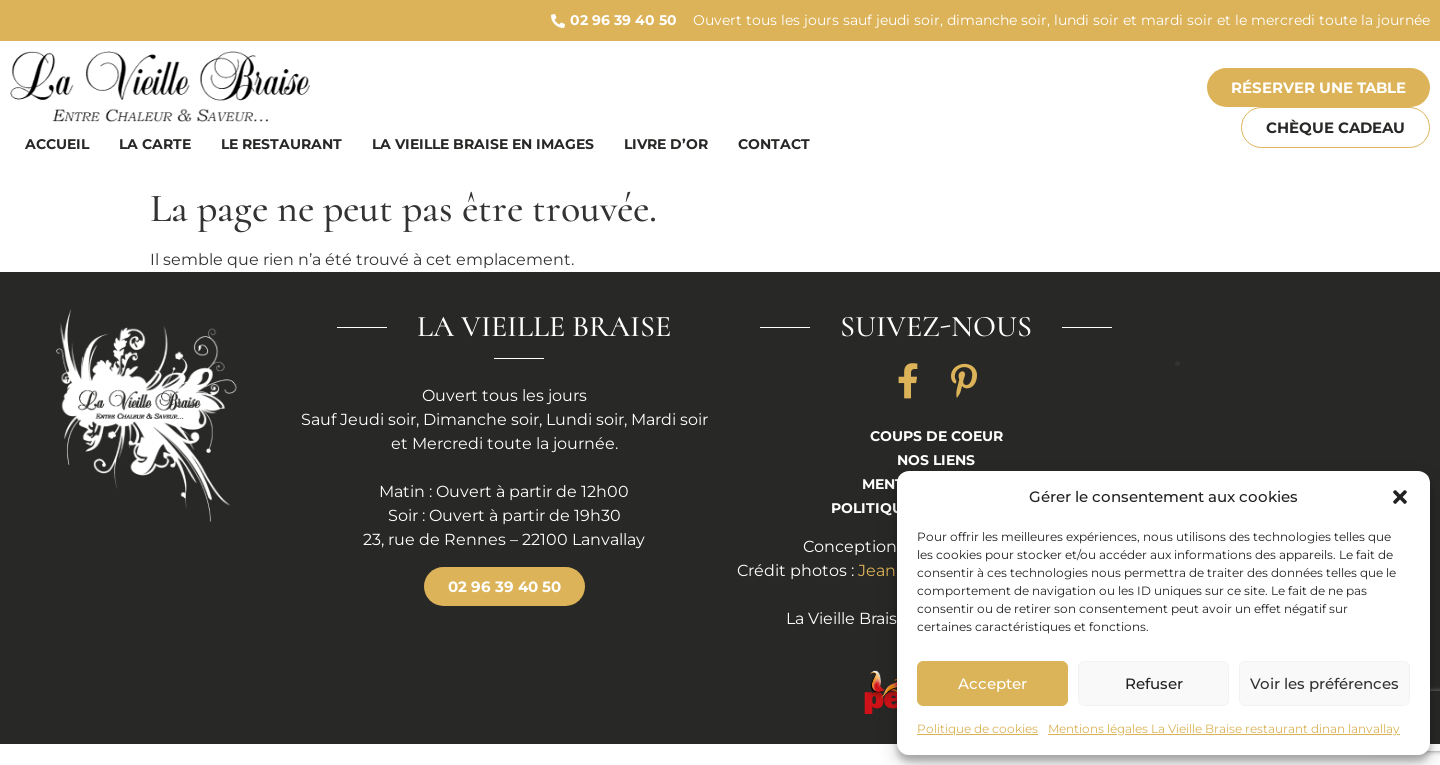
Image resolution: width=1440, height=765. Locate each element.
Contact (774, 144)
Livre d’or (666, 144)
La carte (155, 144)
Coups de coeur (936, 436)
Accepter (992, 683)
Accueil (57, 144)
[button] (1400, 497)
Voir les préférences (1324, 683)
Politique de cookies (977, 728)
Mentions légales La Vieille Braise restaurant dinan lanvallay (1224, 728)
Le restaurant (281, 144)
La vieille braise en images (483, 144)
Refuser (1154, 683)
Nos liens (936, 460)
